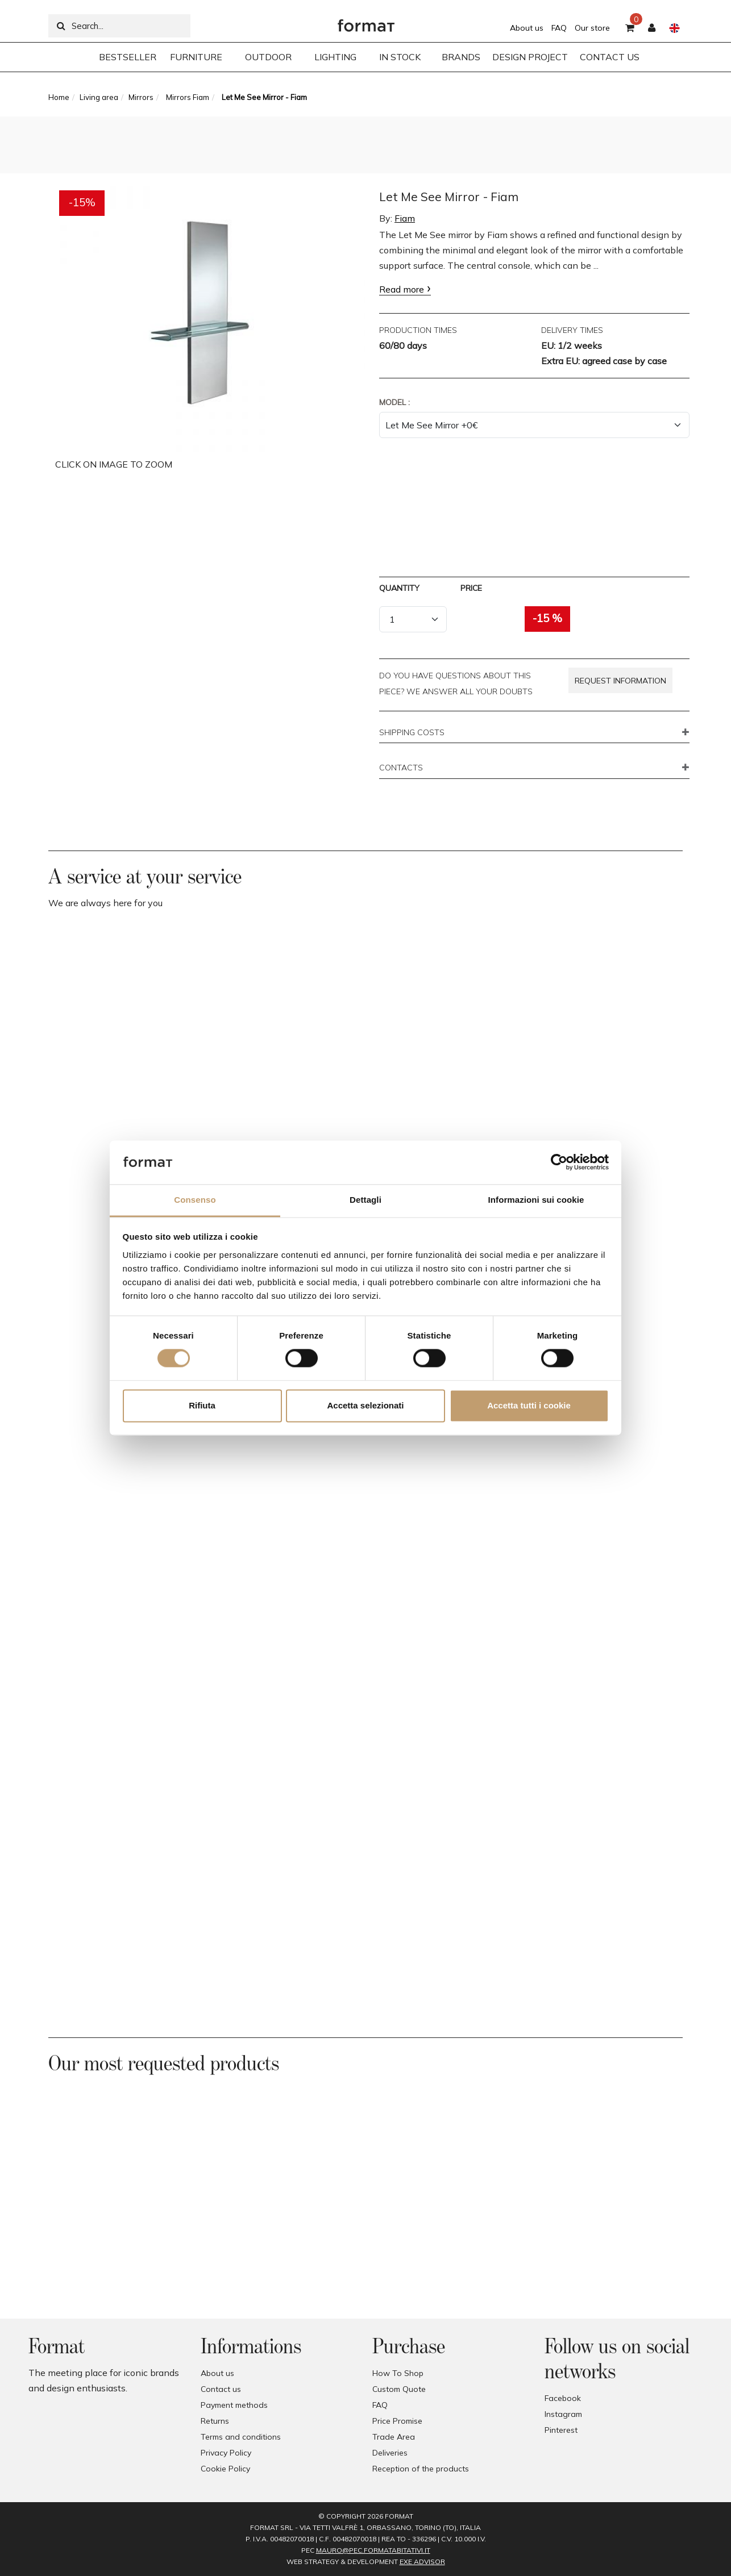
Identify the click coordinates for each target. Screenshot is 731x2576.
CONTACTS (401, 768)
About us (526, 28)
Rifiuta (202, 1405)
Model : (394, 402)
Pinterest (561, 2430)
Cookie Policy (225, 2469)
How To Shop (397, 2373)
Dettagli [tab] (365, 1199)
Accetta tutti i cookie (529, 1405)
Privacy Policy (226, 2453)
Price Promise (397, 2421)
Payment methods (234, 2405)
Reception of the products (420, 2469)
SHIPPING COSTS (412, 732)
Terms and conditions (241, 2437)
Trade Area (393, 2437)
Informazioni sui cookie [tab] (536, 1199)
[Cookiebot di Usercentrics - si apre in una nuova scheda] (559, 1162)
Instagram (563, 2414)
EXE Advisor (422, 2561)
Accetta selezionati (365, 1405)
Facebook (563, 2398)
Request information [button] (620, 681)
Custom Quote (399, 2389)
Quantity (399, 588)
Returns (215, 2421)
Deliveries (390, 2453)
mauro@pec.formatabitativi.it (373, 2550)
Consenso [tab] (194, 1199)
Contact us (221, 2389)
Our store (592, 28)
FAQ (559, 28)
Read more (401, 289)
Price (471, 588)
